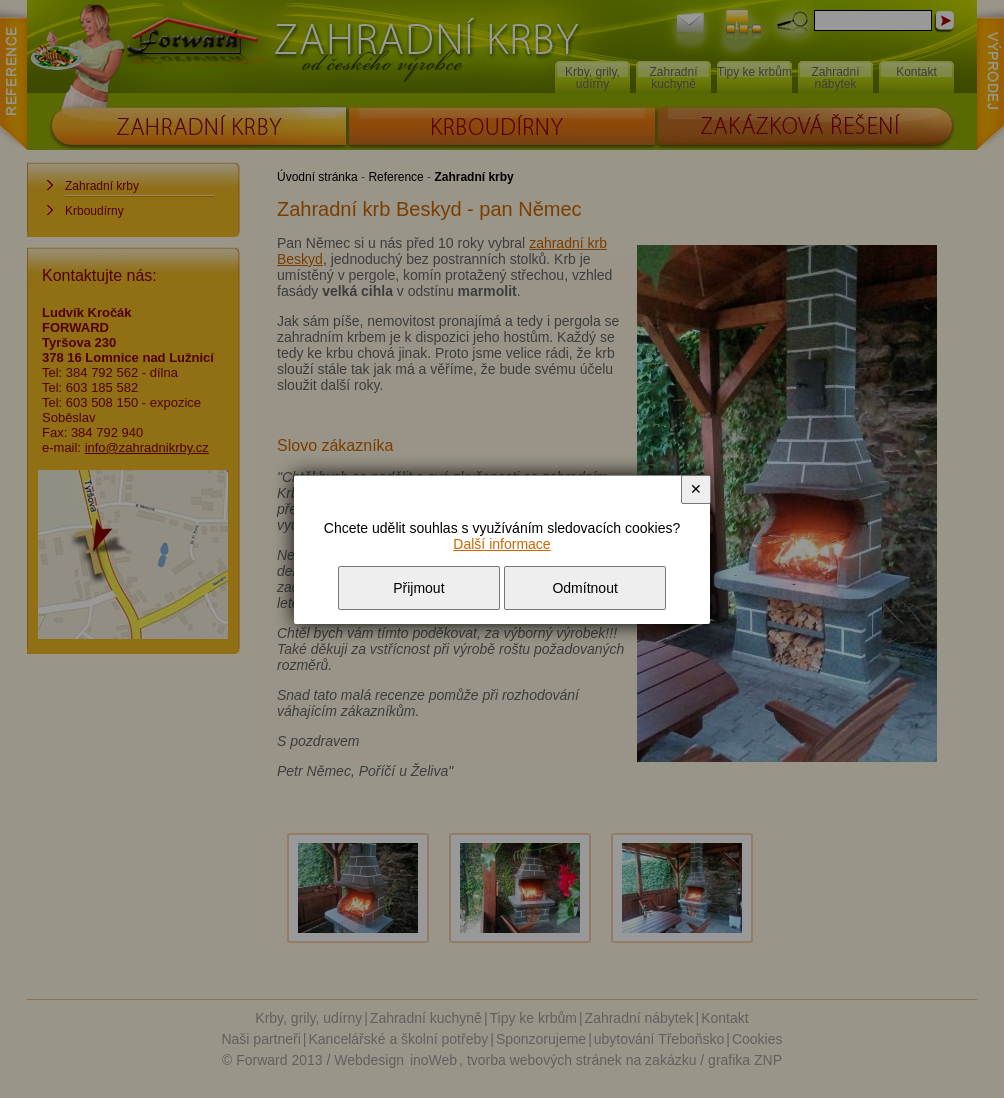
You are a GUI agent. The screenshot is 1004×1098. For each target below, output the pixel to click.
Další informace (501, 544)
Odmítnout (584, 588)
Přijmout (418, 588)
